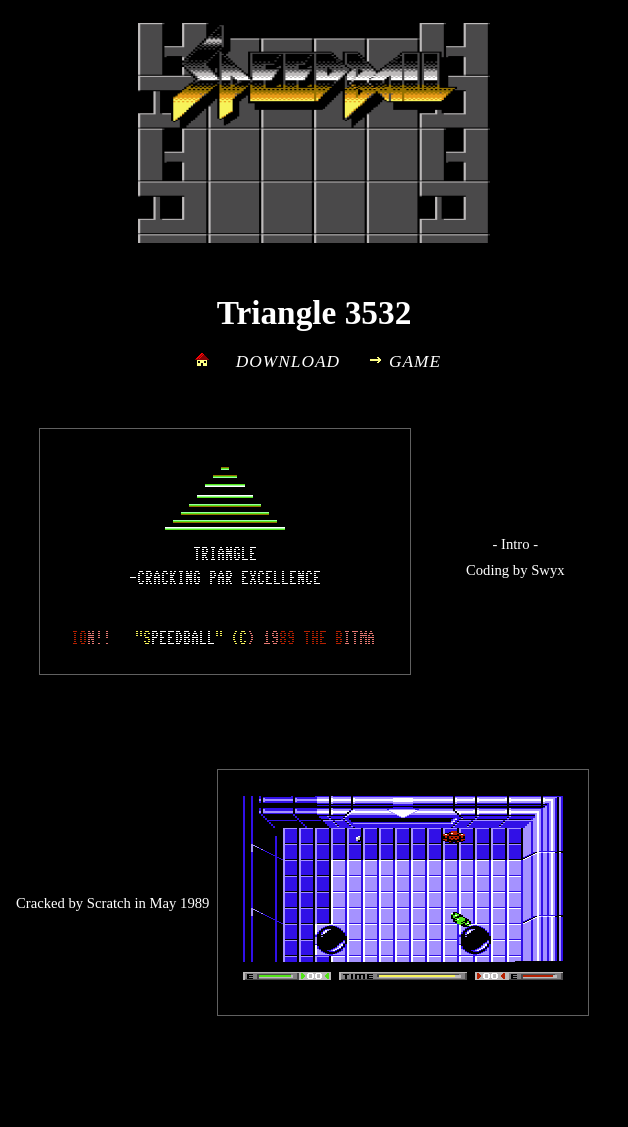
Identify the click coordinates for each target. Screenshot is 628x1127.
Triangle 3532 (314, 312)
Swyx (547, 570)
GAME (415, 361)
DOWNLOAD (288, 361)
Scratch (109, 903)
